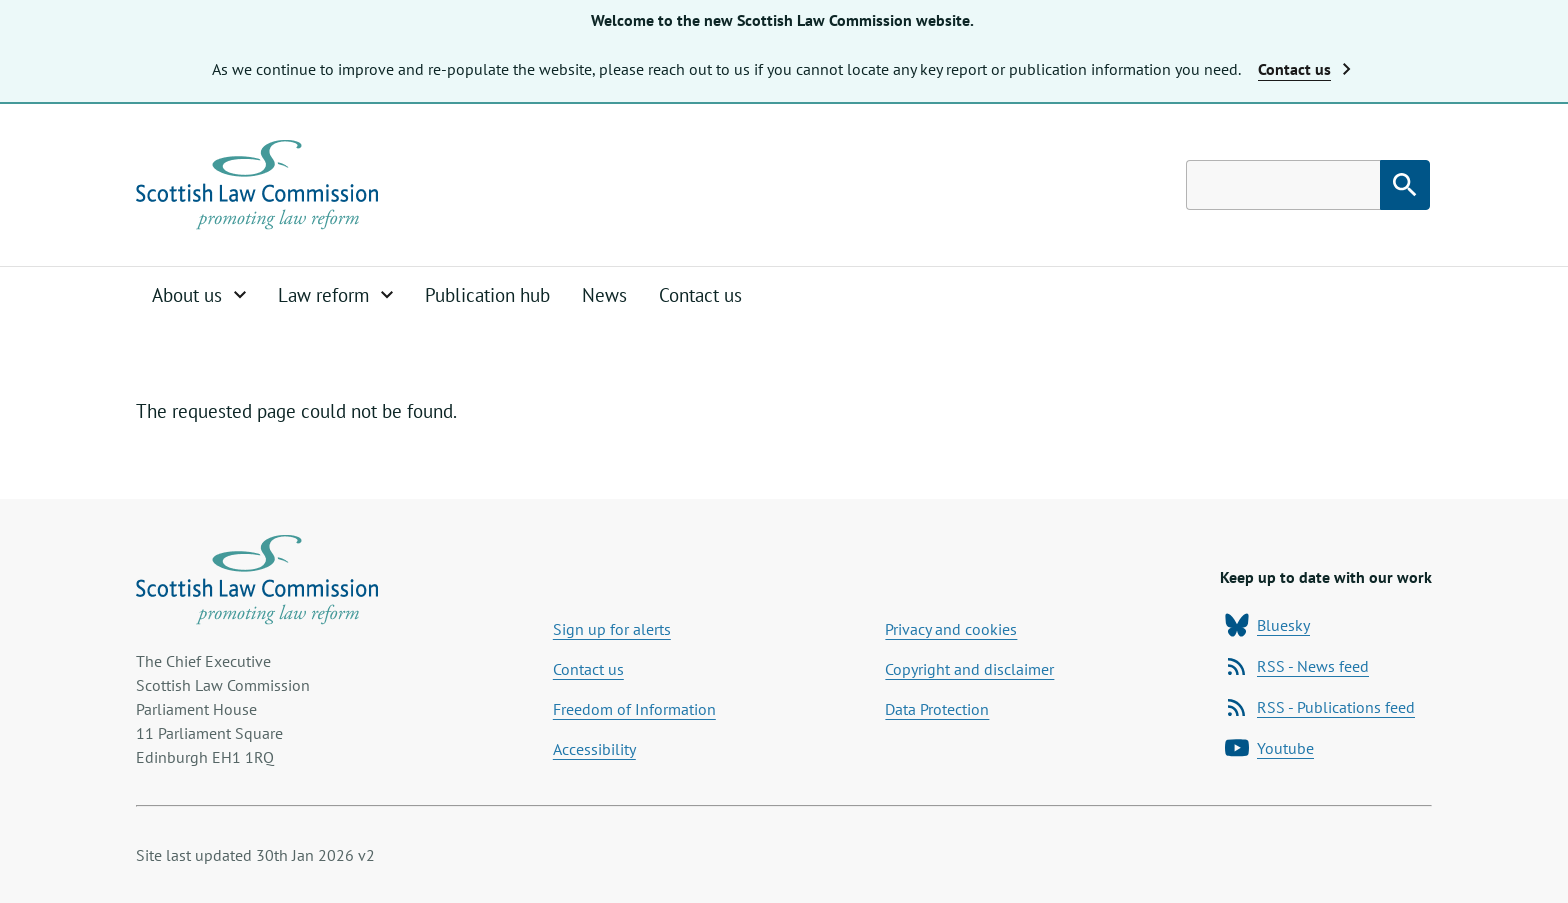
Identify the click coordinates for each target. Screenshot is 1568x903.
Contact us (700, 295)
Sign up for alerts (612, 629)
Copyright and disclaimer (969, 669)
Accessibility (594, 749)
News (604, 295)
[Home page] (257, 185)
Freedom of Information (634, 709)
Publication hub (487, 295)
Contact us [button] (1304, 69)
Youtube (1269, 748)
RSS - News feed (1297, 666)
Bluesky (1267, 625)
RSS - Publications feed (1320, 707)
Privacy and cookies (951, 629)
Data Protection (937, 709)
